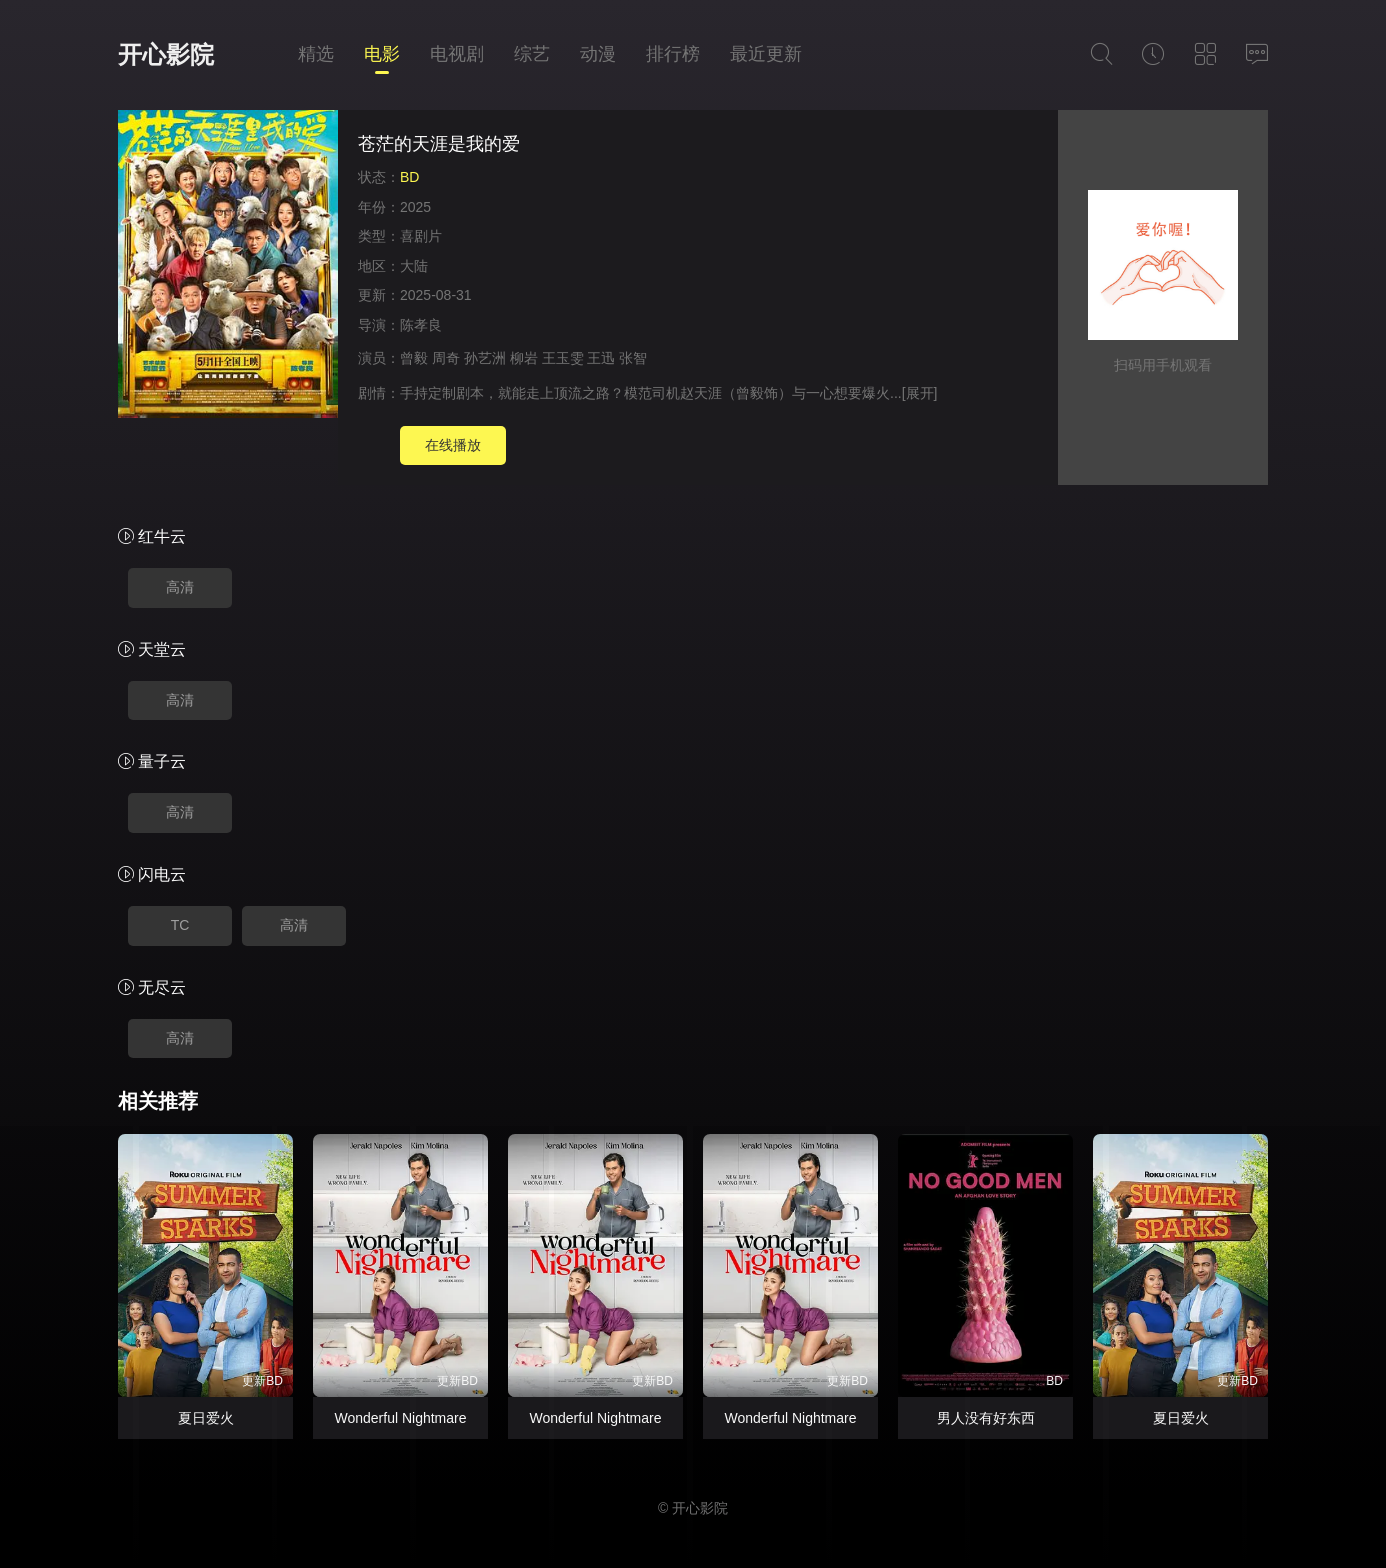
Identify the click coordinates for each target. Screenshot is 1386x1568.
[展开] (920, 393)
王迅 (601, 358)
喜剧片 (421, 236)
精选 (316, 54)
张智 (633, 358)
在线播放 (453, 445)
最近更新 (766, 54)
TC (180, 925)
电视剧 (457, 54)
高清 (180, 587)
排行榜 (673, 54)
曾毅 (414, 358)
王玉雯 (563, 358)
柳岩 (524, 358)
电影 (382, 54)
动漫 (598, 54)
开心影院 (166, 54)
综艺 (532, 54)
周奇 (446, 358)
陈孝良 (421, 325)
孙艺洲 (485, 358)
